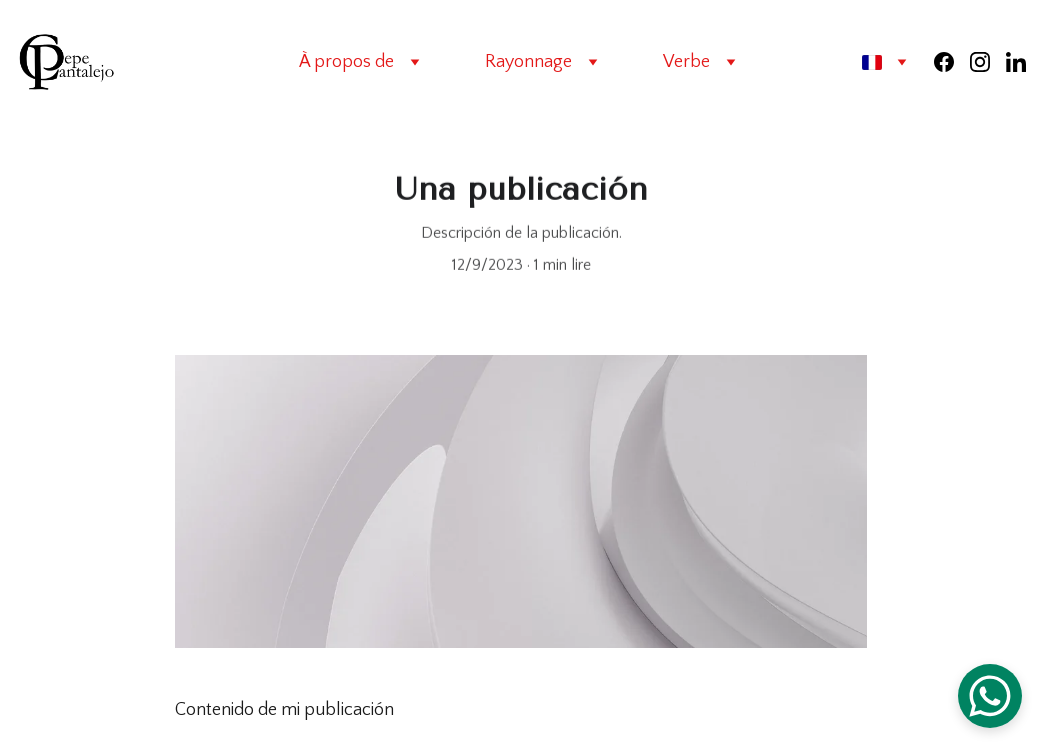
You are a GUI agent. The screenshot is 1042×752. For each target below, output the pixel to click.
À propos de (346, 62)
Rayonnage (528, 62)
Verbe (686, 62)
